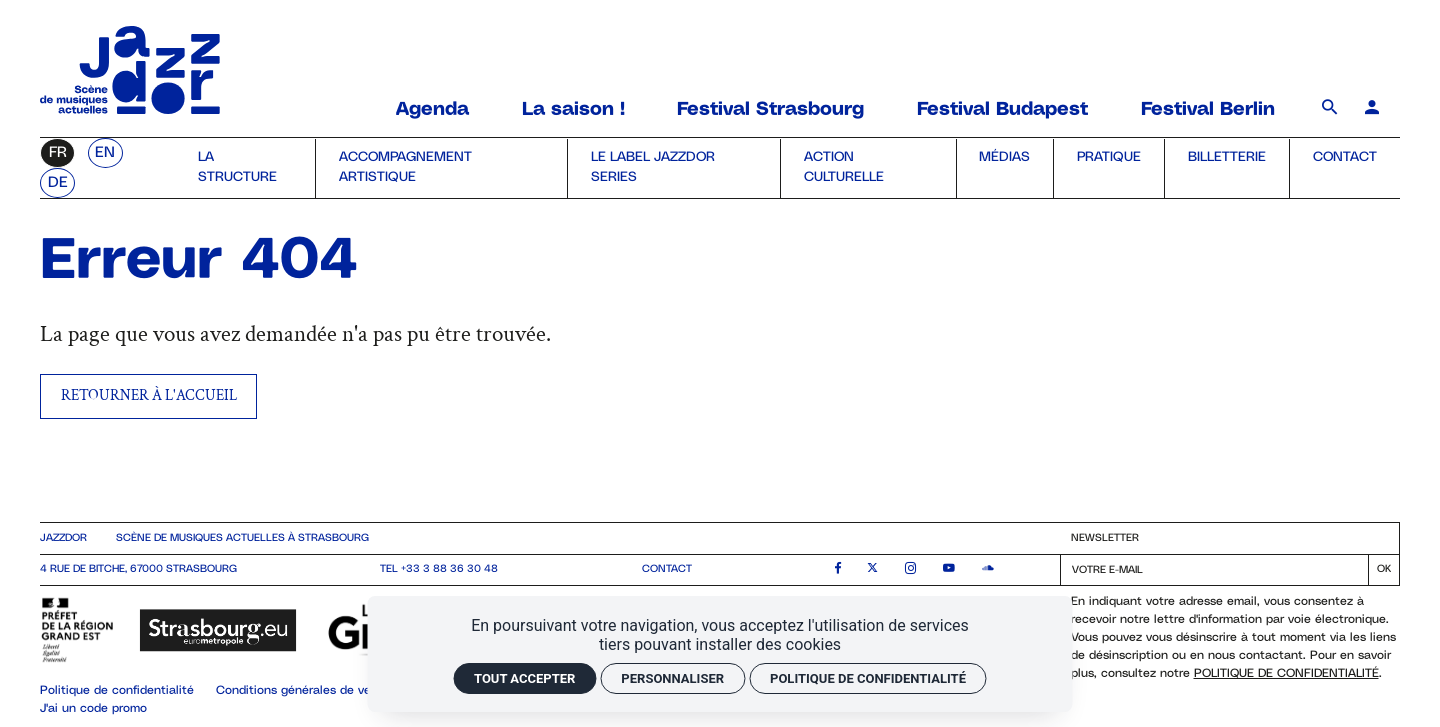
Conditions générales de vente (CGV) (321, 690)
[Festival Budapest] (1002, 110)
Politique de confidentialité (1286, 673)
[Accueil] (130, 108)
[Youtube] (949, 570)
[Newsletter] (1214, 570)
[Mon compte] (1372, 109)
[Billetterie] (1226, 168)
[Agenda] (435, 110)
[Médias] (1005, 168)
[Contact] (1344, 168)
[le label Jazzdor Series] (673, 168)
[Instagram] (911, 570)
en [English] (105, 153)
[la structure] (245, 168)
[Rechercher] (1333, 109)
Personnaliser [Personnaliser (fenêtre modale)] (672, 678)
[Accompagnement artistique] (441, 168)
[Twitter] (872, 570)
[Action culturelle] (867, 168)
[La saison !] (573, 110)
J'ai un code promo (93, 708)
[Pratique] (1108, 168)
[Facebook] (838, 570)
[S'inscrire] (1384, 570)
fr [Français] (58, 153)
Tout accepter (524, 678)
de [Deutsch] (58, 183)
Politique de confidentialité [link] (868, 678)
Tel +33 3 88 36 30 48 (439, 569)
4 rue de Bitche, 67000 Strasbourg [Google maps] (138, 569)
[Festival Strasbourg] (770, 110)
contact (667, 569)
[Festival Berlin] (1208, 110)
